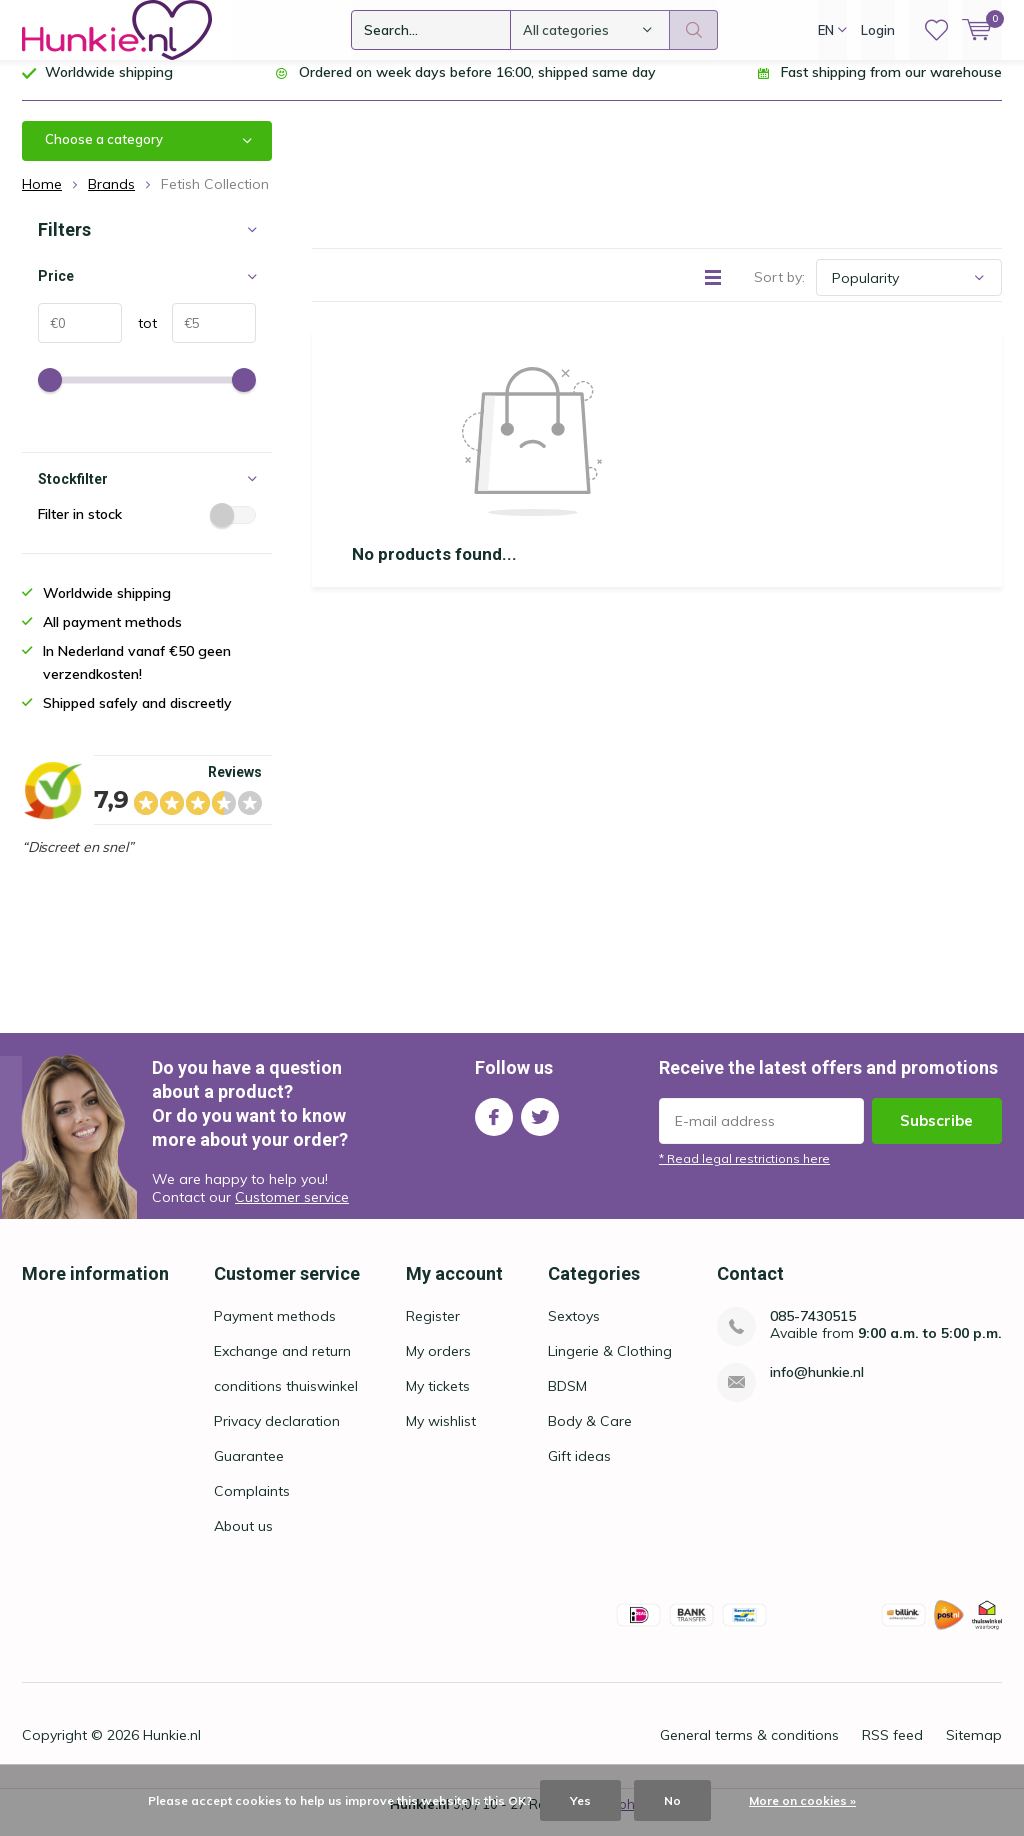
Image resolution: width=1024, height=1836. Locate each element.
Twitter (540, 1127)
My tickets (438, 1401)
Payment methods (275, 1331)
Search (694, 30)
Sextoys (574, 1331)
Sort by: (779, 292)
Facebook (494, 1127)
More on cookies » (802, 1800)
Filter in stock (147, 529)
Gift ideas (579, 1471)
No (672, 1800)
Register (433, 1331)
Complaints (252, 1506)
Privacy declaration (277, 1436)
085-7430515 (813, 1331)
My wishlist (441, 1436)
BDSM (567, 1401)
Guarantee (249, 1471)
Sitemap (974, 1750)
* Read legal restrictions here (744, 1173)
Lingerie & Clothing (610, 1366)
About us (243, 1541)
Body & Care (590, 1436)
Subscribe (936, 1135)
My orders (438, 1366)
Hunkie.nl (172, 1750)
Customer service (292, 1212)
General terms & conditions (749, 1750)
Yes (580, 1800)
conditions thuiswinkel (286, 1401)
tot (139, 338)
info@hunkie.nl (817, 1387)
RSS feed (892, 1750)
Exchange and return (282, 1366)
